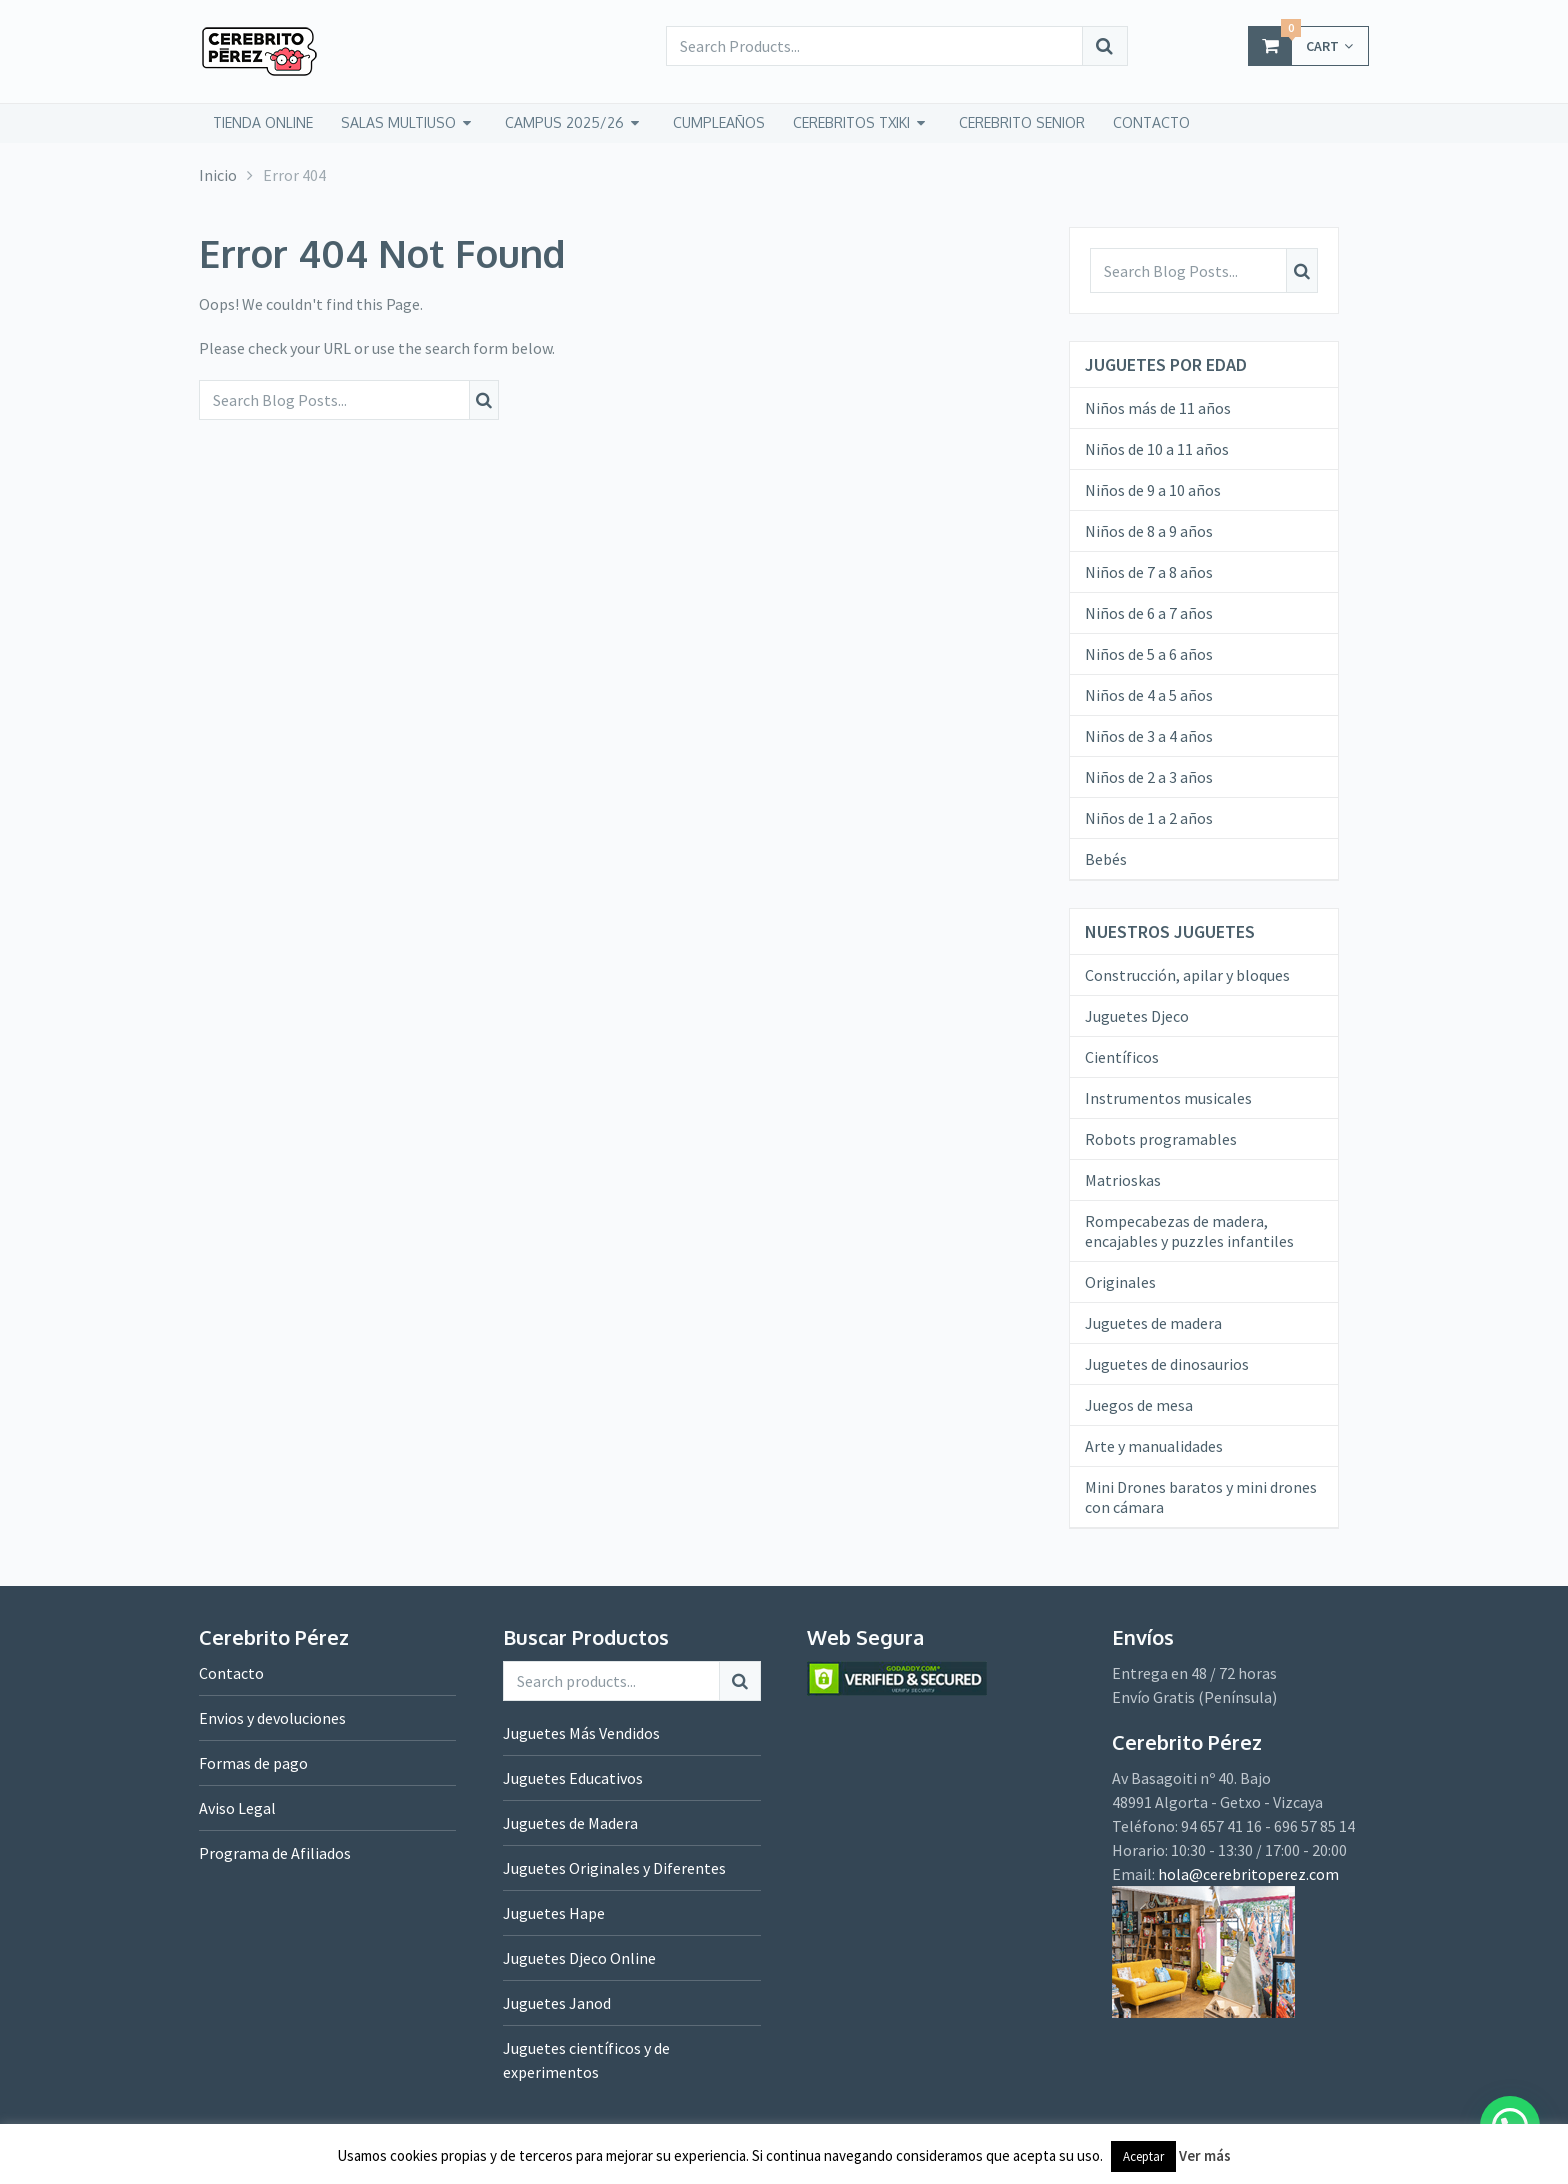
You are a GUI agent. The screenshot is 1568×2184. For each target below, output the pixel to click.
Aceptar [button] (1143, 2156)
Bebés (1106, 859)
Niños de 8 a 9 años (1149, 531)
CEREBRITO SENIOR (1022, 122)
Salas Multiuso (398, 122)
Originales (1120, 1282)
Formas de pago (253, 1763)
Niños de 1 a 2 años (1149, 818)
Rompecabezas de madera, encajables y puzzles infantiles (1189, 1231)
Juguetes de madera (1153, 1323)
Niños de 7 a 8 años (1149, 572)
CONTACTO (1151, 122)
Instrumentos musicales (1168, 1098)
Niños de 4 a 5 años (1149, 695)
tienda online (263, 122)
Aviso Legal (237, 1808)
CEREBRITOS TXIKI (851, 122)
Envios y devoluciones (272, 1718)
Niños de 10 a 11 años (1157, 449)
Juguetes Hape (554, 1913)
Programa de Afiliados (275, 1853)
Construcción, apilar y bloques (1187, 975)
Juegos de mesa (1139, 1405)
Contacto (231, 1673)
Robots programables (1161, 1139)
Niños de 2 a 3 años (1149, 777)
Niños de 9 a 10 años (1153, 490)
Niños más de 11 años (1158, 408)
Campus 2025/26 (564, 122)
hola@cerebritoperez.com (1248, 1874)
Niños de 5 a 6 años (1149, 654)
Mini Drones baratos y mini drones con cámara (1201, 1497)
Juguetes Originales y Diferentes (614, 1868)
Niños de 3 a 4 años (1149, 736)
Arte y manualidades (1154, 1446)
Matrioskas (1123, 1180)
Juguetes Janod (557, 2003)
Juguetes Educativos (573, 1778)
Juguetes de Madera (570, 1823)
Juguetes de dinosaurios (1167, 1364)
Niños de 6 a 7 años (1149, 613)
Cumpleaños (719, 122)
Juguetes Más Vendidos (581, 1733)
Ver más (1205, 2155)
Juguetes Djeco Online (579, 1958)
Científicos (1122, 1057)
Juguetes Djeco (1137, 1016)
